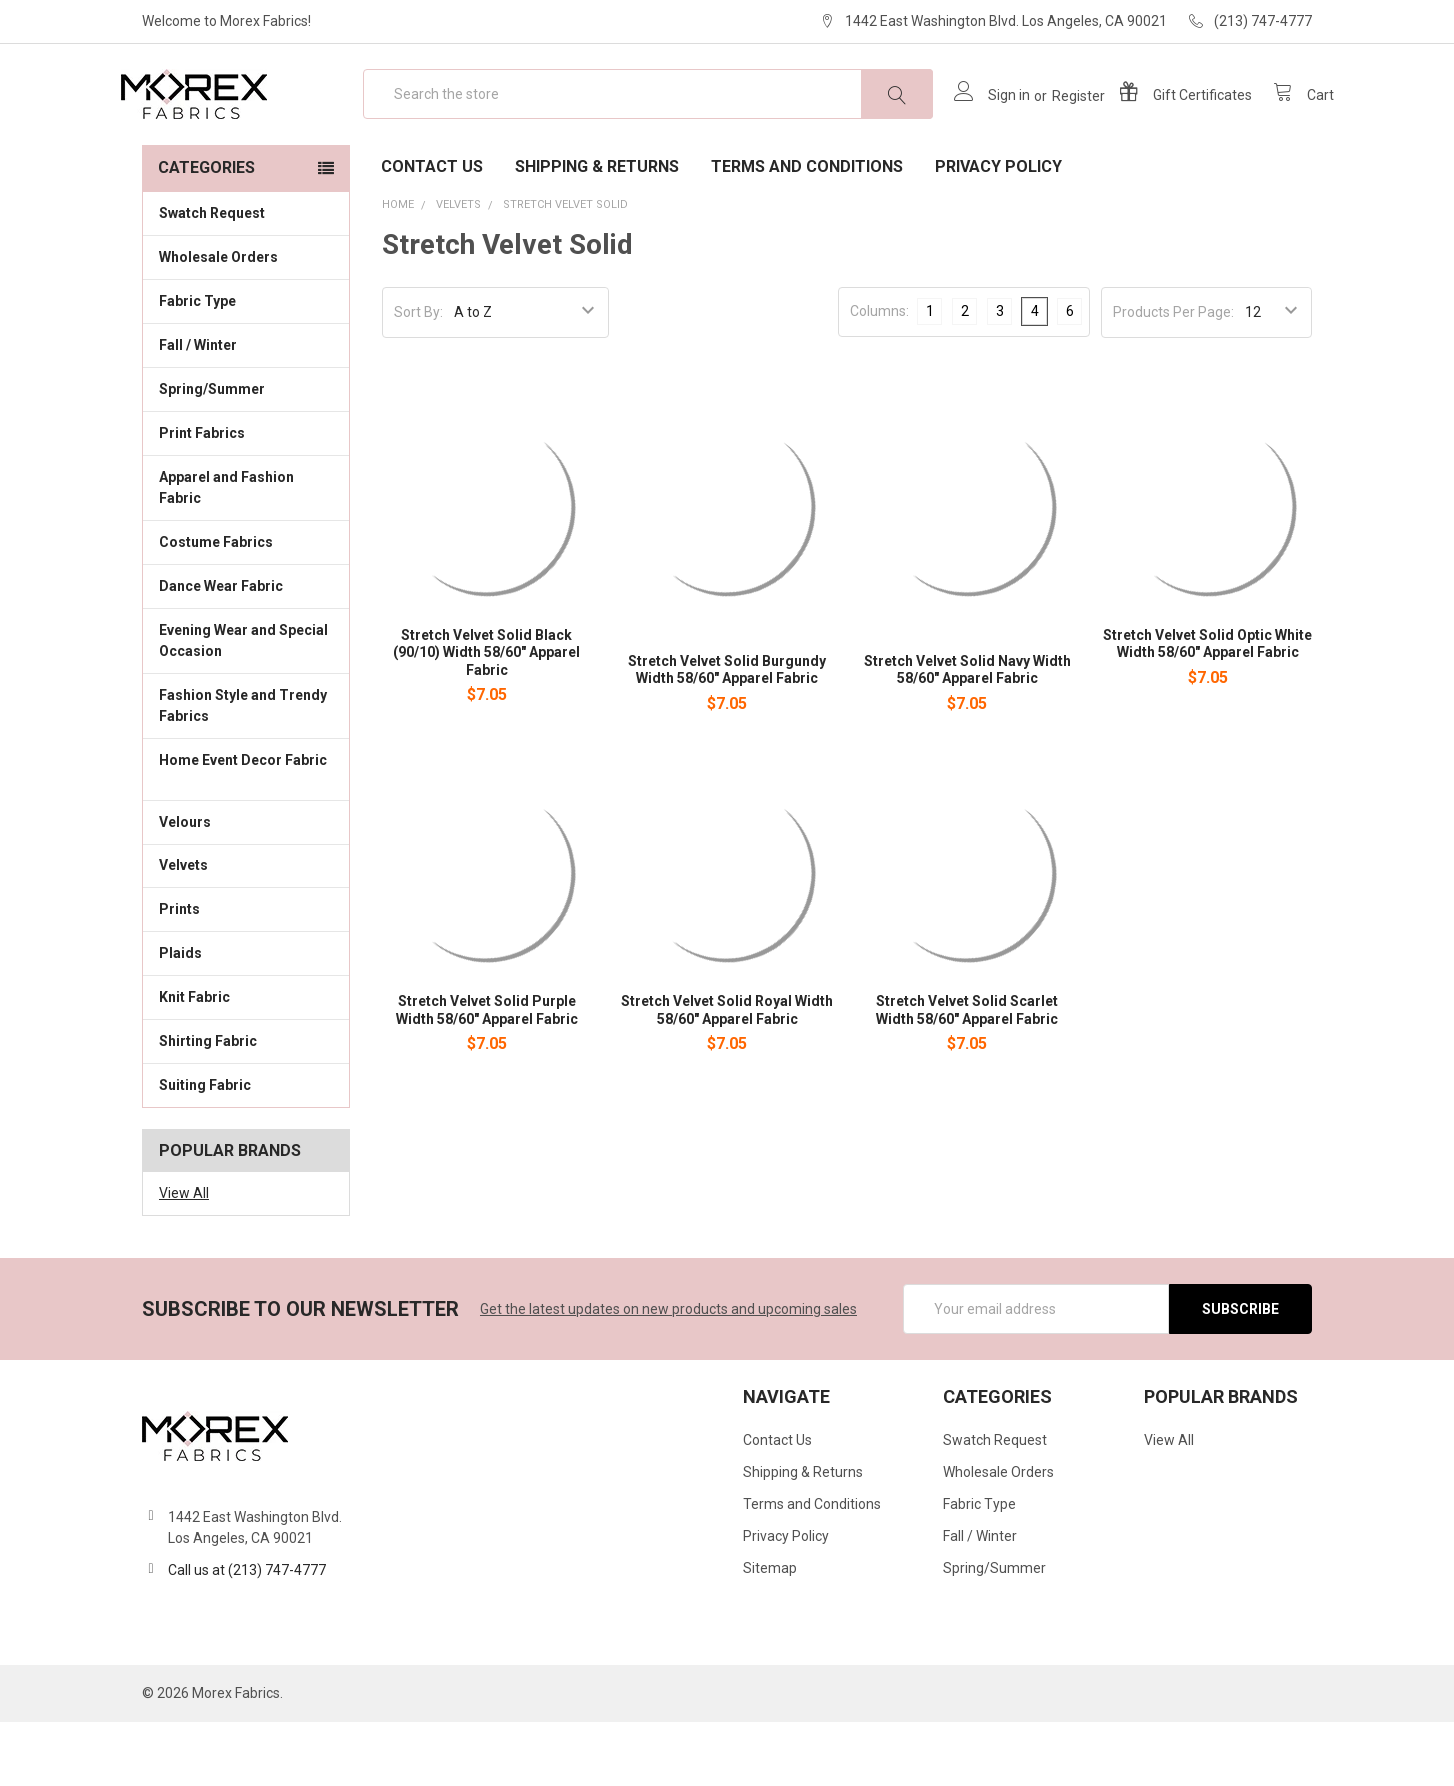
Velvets (246, 928)
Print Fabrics (202, 497)
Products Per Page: (1173, 376)
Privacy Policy (998, 230)
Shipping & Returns (597, 230)
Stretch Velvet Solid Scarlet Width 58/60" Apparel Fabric (967, 1074)
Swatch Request (212, 277)
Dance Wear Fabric (246, 649)
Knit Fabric (246, 1060)
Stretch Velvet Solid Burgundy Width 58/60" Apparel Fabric (727, 734)
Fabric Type (246, 364)
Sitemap (770, 1632)
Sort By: (418, 376)
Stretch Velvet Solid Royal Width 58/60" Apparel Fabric (727, 1074)
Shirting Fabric (246, 1104)
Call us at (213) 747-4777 (247, 1634)
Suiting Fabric (246, 1148)
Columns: (879, 375)
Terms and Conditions (807, 230)
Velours (246, 884)
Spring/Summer (212, 453)
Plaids (180, 1017)
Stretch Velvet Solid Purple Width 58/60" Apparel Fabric (487, 1074)
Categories (206, 231)
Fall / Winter (246, 408)
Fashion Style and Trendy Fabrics (246, 769)
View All (184, 1257)
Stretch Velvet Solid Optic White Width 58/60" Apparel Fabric (1207, 708)
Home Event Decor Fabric (246, 834)
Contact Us (432, 230)
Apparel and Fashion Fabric (246, 551)
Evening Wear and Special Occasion (246, 704)
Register (1056, 128)
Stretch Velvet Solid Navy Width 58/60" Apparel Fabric (967, 734)
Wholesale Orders (218, 321)
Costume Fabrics (246, 605)
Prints (246, 972)
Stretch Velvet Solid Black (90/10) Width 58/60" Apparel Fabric (486, 716)
